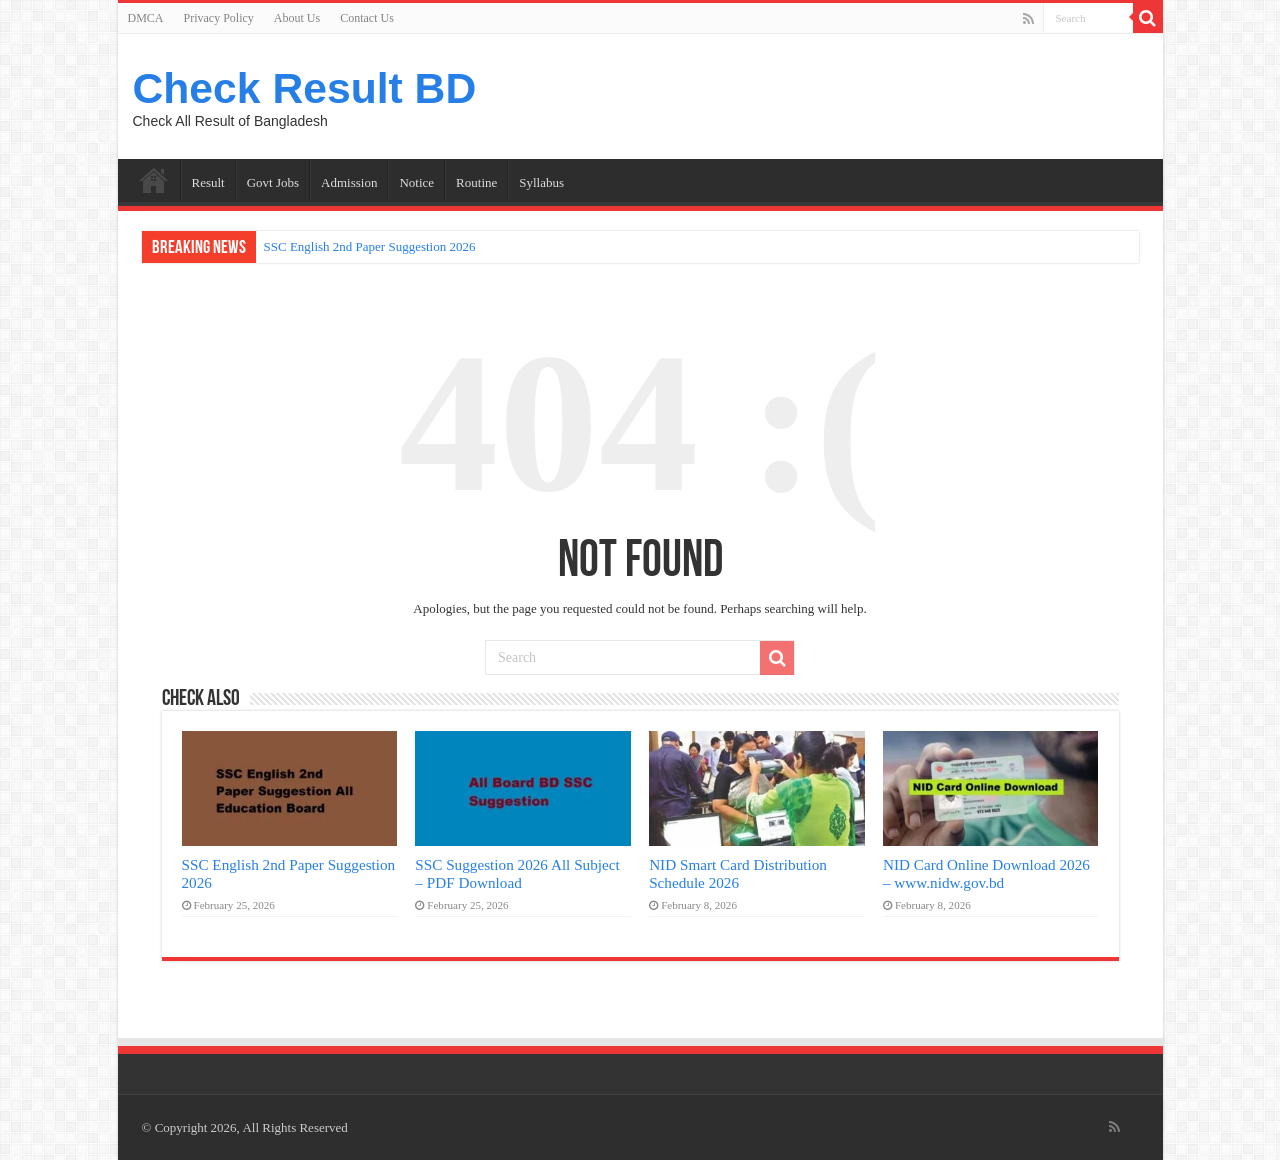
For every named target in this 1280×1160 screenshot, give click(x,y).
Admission (349, 182)
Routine (476, 182)
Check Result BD (305, 88)
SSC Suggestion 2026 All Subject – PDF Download (517, 873)
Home (154, 180)
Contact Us (367, 18)
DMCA (146, 18)
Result (208, 182)
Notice (416, 182)
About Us (297, 18)
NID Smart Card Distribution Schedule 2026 (738, 873)
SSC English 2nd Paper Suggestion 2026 (370, 246)
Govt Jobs (273, 182)
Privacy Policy (219, 18)
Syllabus (541, 182)
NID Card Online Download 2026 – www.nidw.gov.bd (986, 873)
